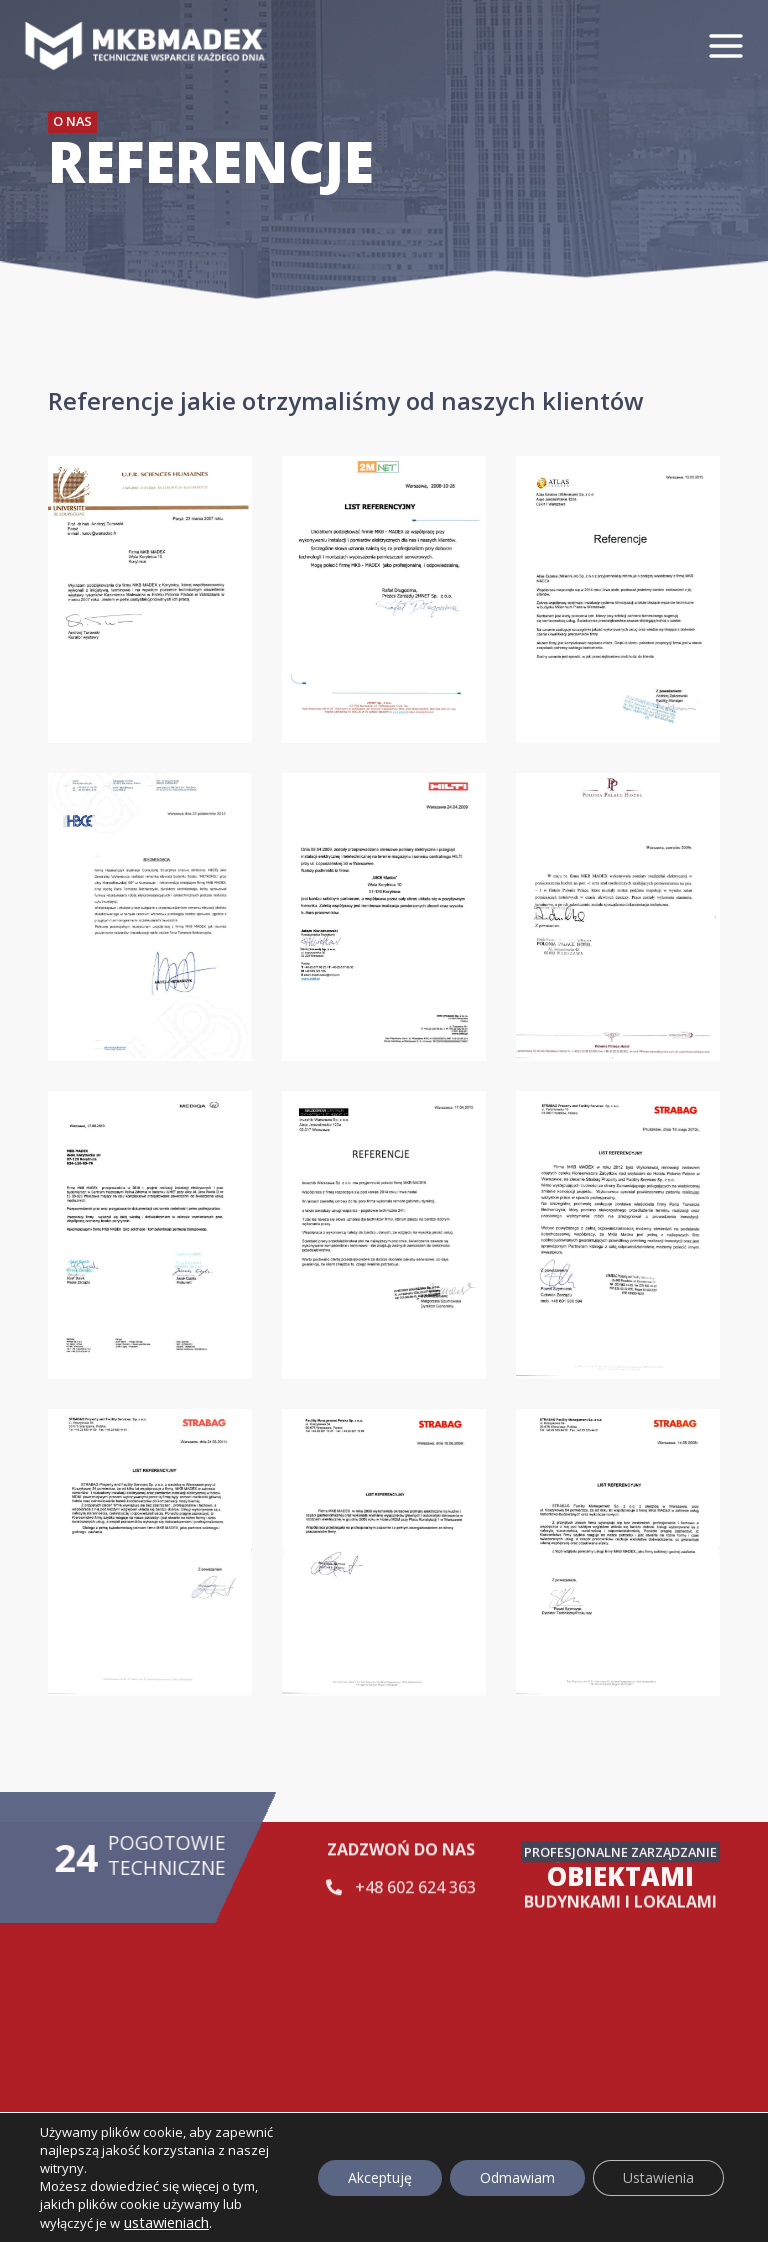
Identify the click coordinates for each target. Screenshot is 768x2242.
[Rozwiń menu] (732, 45)
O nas (72, 121)
